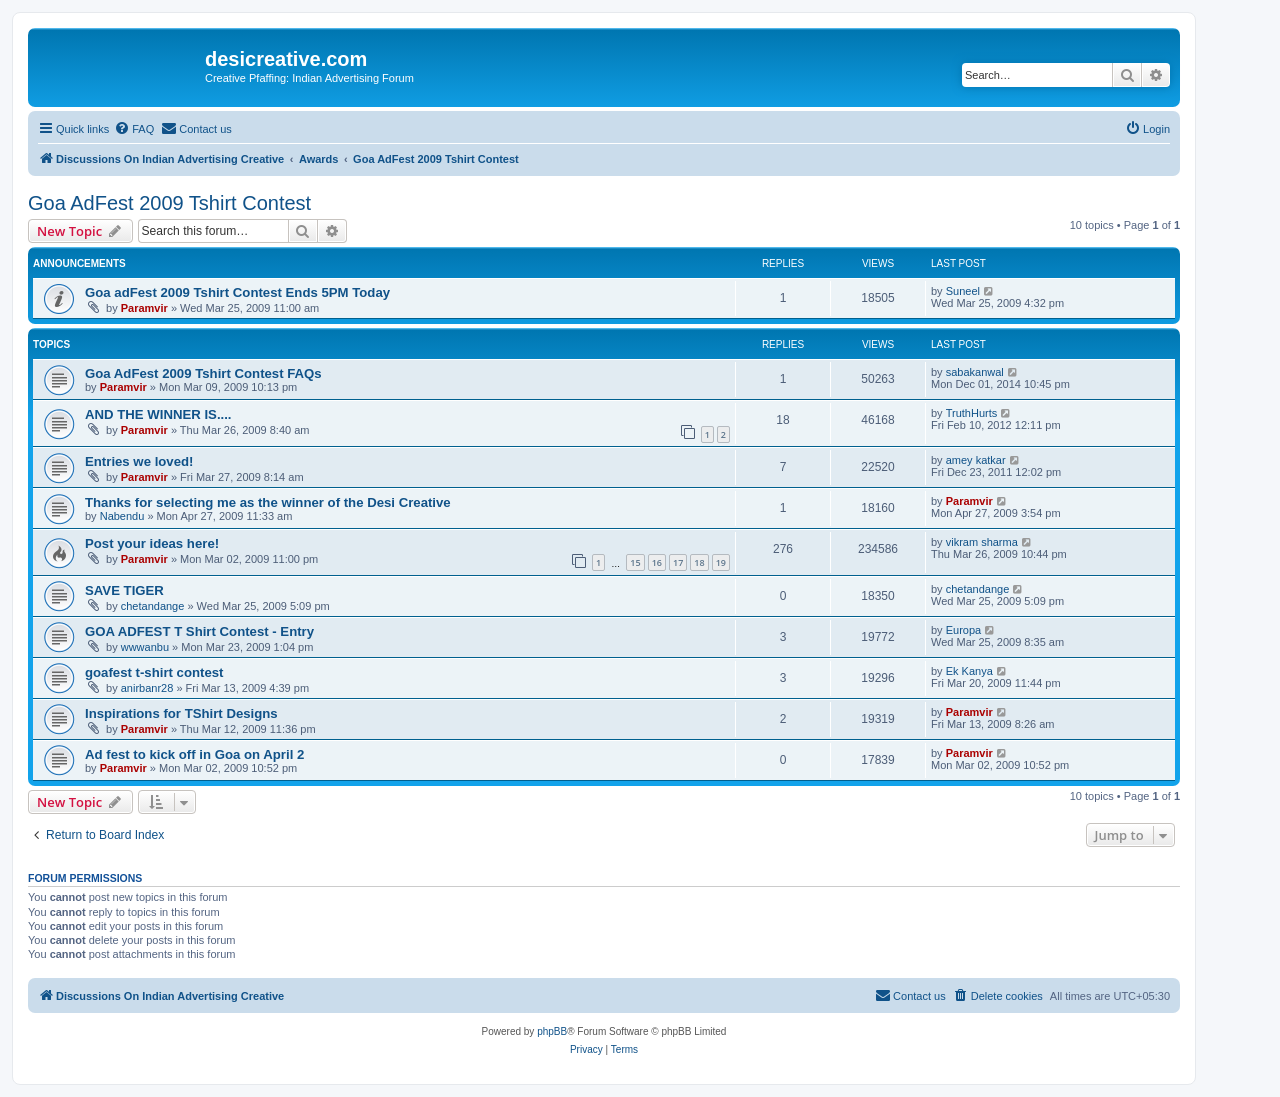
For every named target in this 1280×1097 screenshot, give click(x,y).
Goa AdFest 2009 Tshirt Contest (169, 203)
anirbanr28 (147, 688)
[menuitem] (134, 129)
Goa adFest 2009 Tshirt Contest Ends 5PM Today (237, 292)
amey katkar (976, 460)
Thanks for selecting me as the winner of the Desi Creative (268, 502)
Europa (963, 630)
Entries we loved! (139, 461)
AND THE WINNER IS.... (158, 414)
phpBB (552, 1031)
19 (721, 562)
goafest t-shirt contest (154, 672)
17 (678, 562)
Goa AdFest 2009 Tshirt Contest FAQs (203, 373)
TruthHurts (972, 413)
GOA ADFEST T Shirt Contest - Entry (199, 631)
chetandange (153, 606)
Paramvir (144, 308)
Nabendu (122, 516)
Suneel (963, 291)
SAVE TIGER (124, 590)
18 (699, 562)
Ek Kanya (969, 671)
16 (657, 562)
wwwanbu (145, 647)
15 (635, 562)
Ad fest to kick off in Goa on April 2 (194, 754)
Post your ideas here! (152, 543)
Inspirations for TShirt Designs (181, 713)
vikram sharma (982, 542)
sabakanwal (975, 372)
